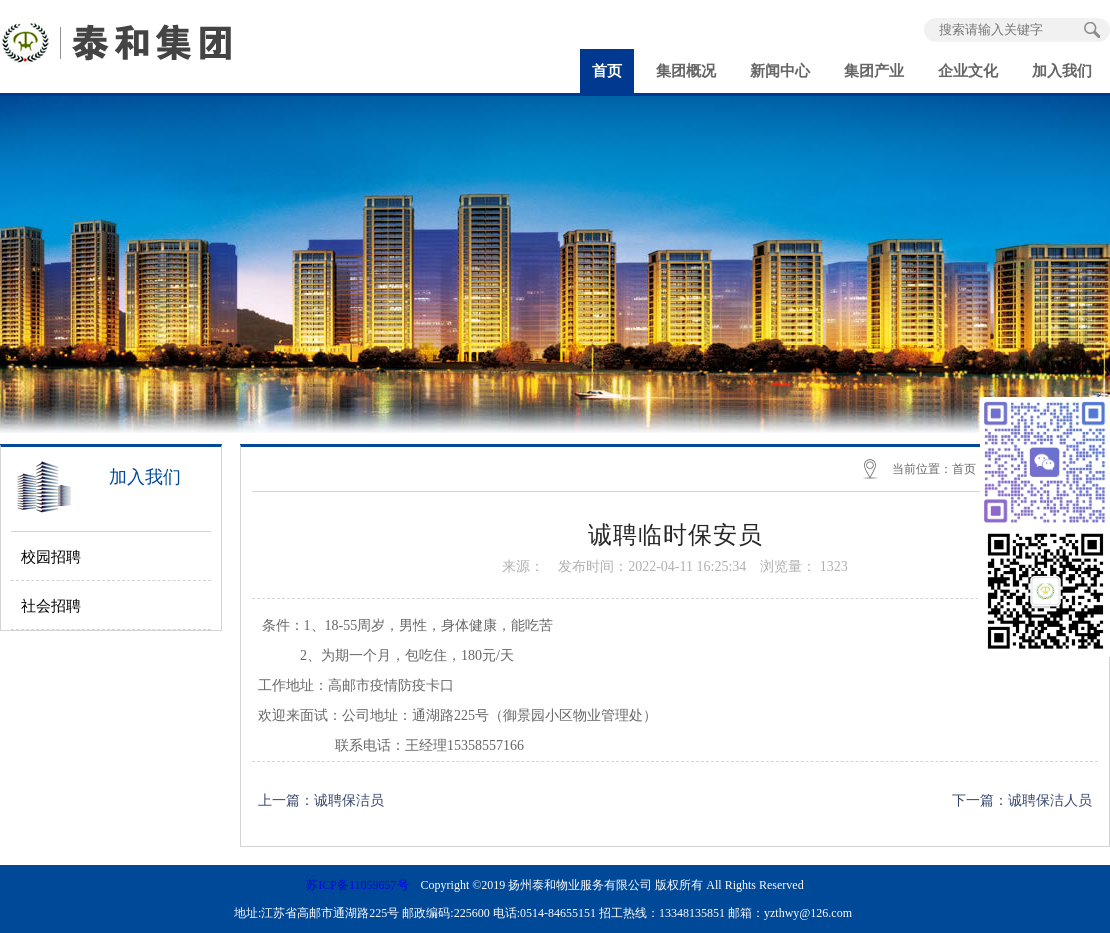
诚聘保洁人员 (1050, 800)
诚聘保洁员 (349, 800)
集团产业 (874, 71)
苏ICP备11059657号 (357, 885)
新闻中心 (780, 71)
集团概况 (686, 71)
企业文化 (968, 71)
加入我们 (1062, 71)
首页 (607, 71)
